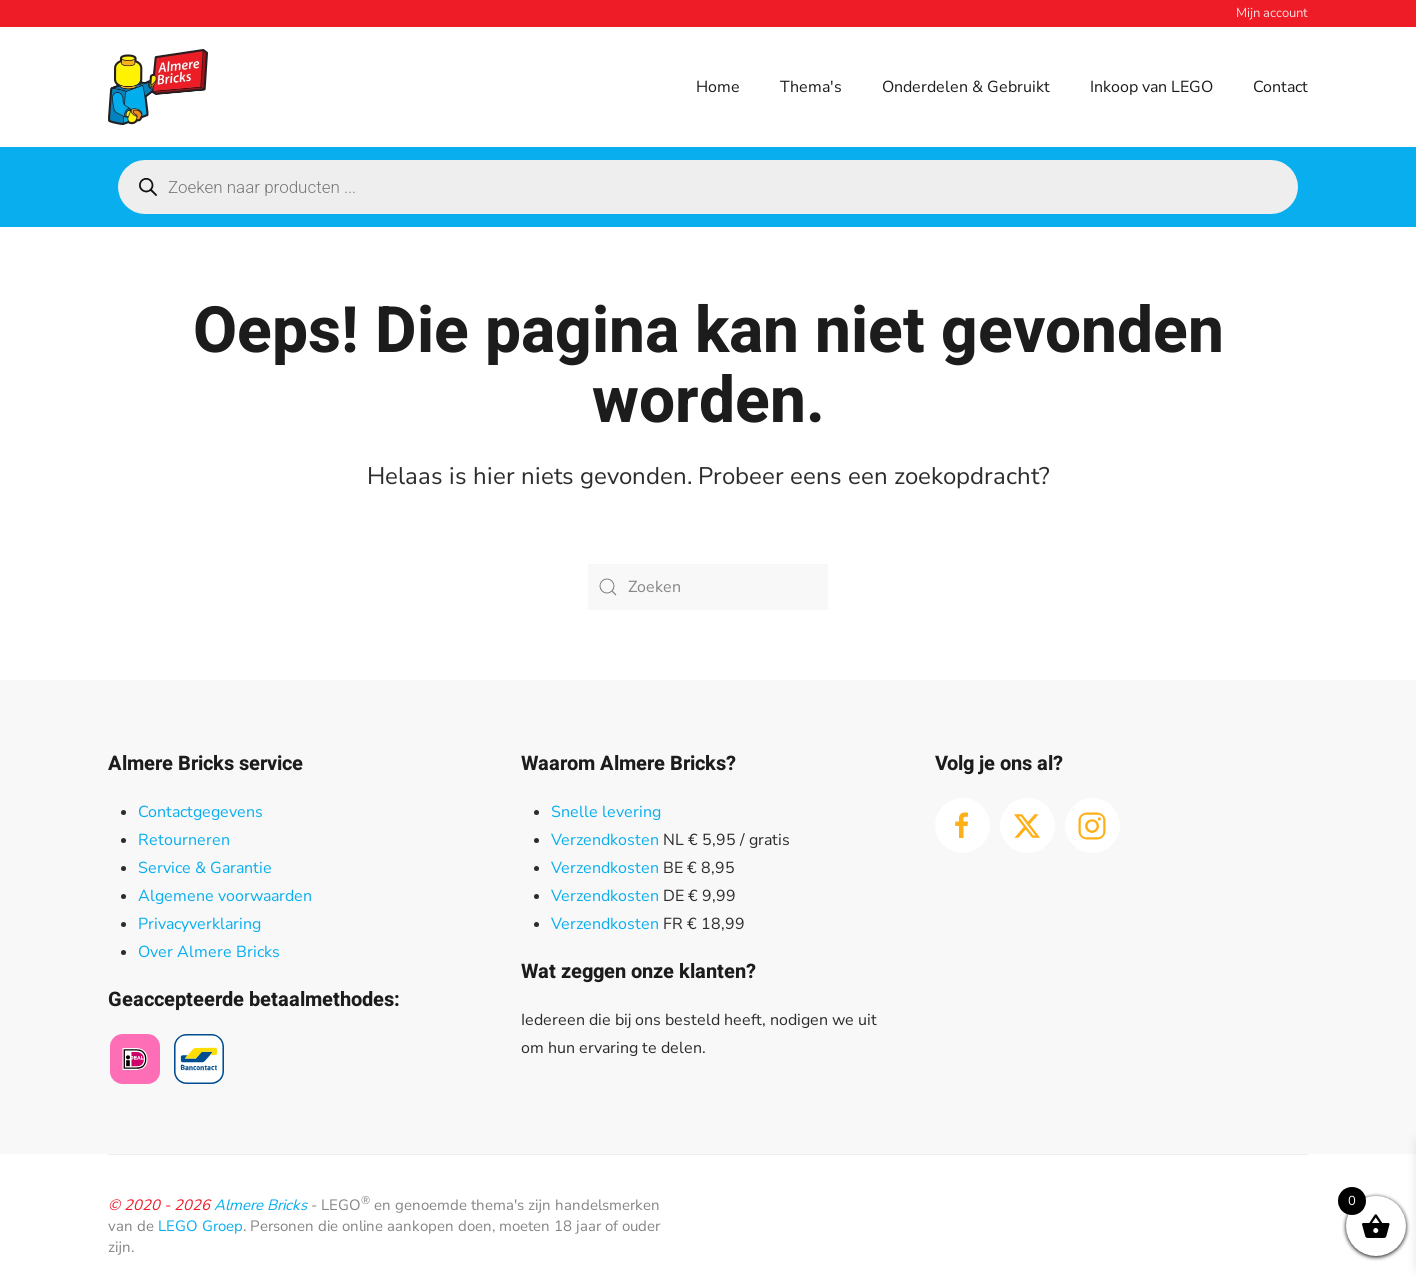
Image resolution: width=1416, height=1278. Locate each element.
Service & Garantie (205, 868)
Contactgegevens (200, 812)
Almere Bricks (260, 1205)
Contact (1280, 87)
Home (718, 87)
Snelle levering (606, 812)
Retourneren (184, 840)
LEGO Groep (200, 1226)
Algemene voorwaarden (225, 896)
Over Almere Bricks (209, 952)
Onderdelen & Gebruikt (966, 87)
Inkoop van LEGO (1151, 87)
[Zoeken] (708, 587)
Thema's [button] (811, 87)
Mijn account (1272, 13)
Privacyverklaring (199, 924)
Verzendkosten (605, 840)
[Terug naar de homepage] (158, 87)
